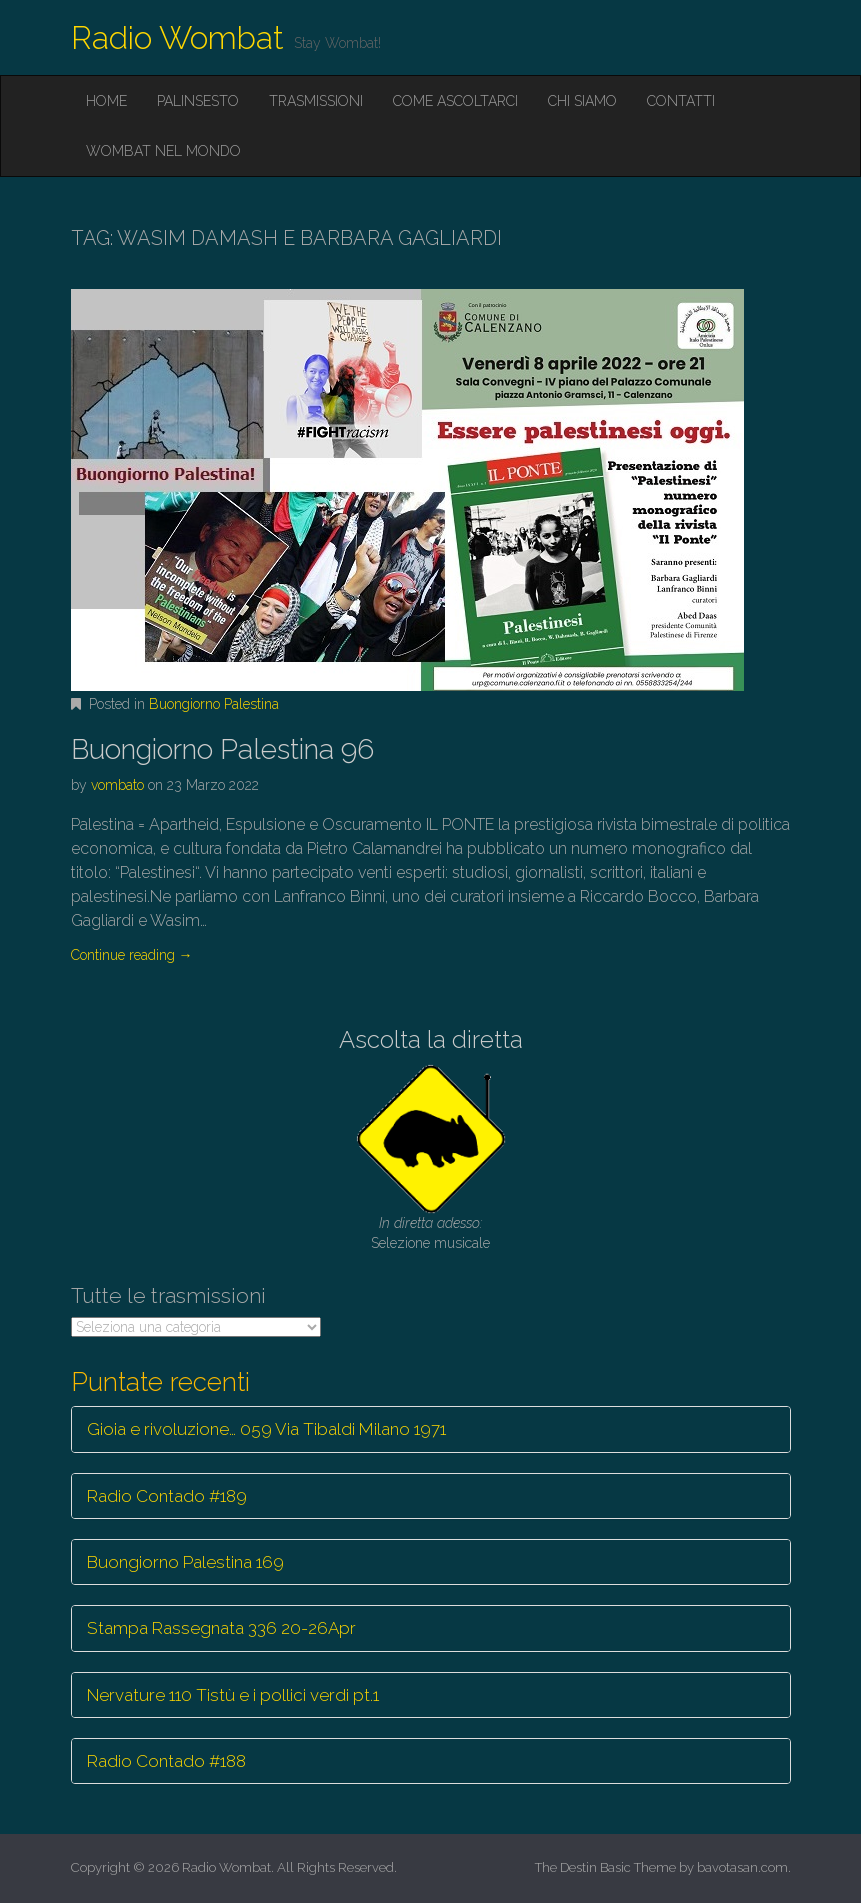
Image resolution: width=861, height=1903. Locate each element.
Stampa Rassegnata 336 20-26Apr (221, 1628)
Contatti (681, 101)
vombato (117, 785)
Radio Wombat (177, 37)
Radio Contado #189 (167, 1496)
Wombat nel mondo (163, 151)
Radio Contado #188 (166, 1761)
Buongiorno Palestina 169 (185, 1562)
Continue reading (132, 955)
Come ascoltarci (455, 101)
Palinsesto (198, 101)
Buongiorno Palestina (214, 704)
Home (106, 101)
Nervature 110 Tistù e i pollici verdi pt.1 (233, 1695)
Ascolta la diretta (431, 1039)
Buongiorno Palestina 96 (222, 749)
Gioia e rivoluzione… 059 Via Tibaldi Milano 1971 (266, 1429)
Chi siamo (582, 101)
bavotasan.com (742, 1867)
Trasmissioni (316, 101)
